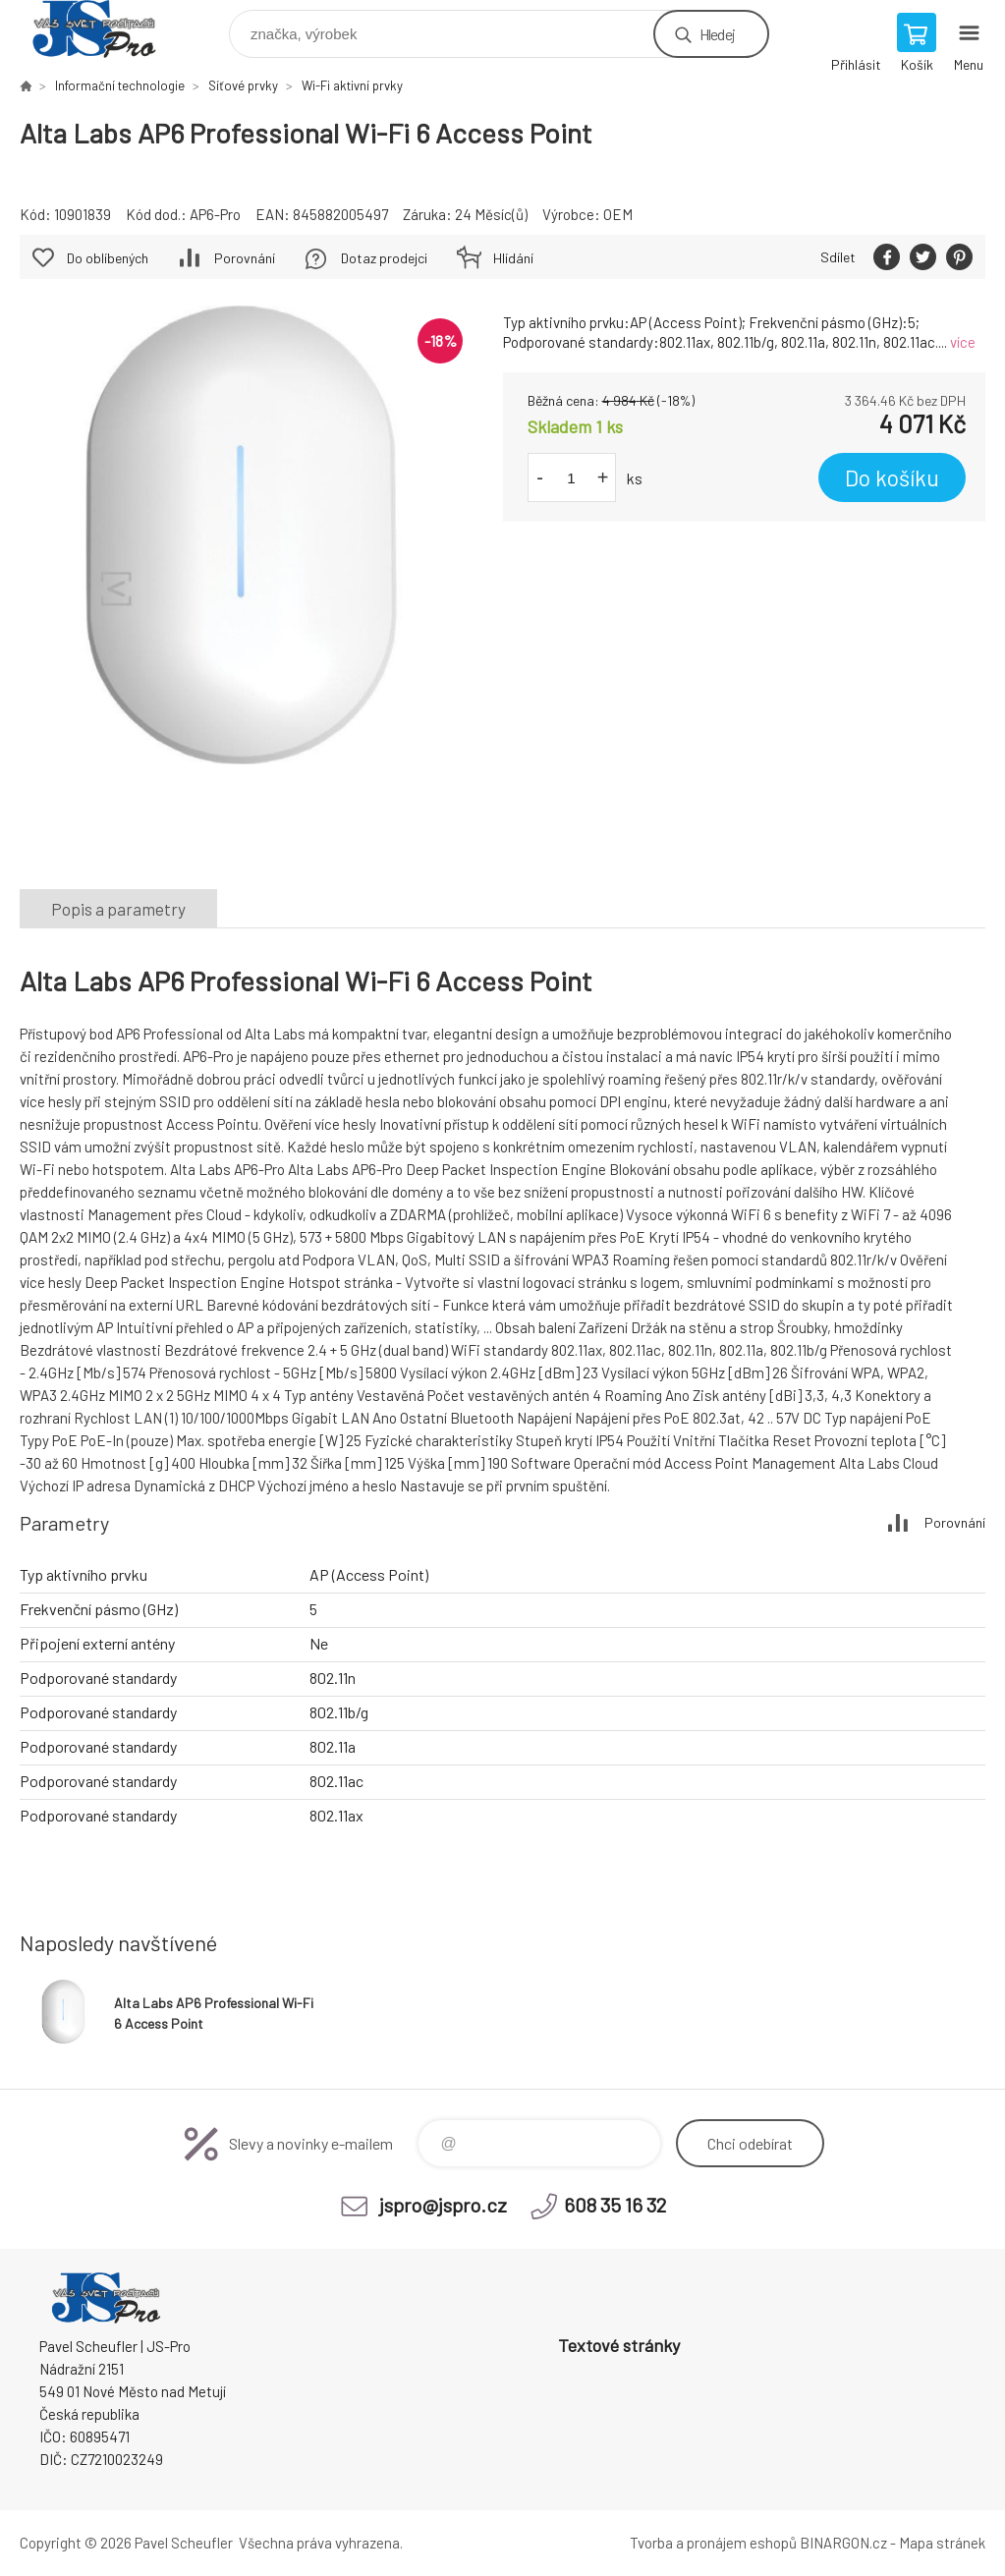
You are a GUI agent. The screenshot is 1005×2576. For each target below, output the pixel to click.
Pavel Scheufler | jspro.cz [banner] (107, 29)
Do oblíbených (107, 258)
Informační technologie (120, 85)
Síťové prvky (243, 85)
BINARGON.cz (843, 2542)
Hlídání (513, 258)
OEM (618, 214)
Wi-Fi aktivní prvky (352, 85)
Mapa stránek (942, 2542)
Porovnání (244, 258)
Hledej (717, 34)
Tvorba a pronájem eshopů (713, 2542)
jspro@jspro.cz (443, 2204)
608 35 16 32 (615, 2204)
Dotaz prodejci (384, 258)
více (963, 342)
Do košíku (892, 477)
